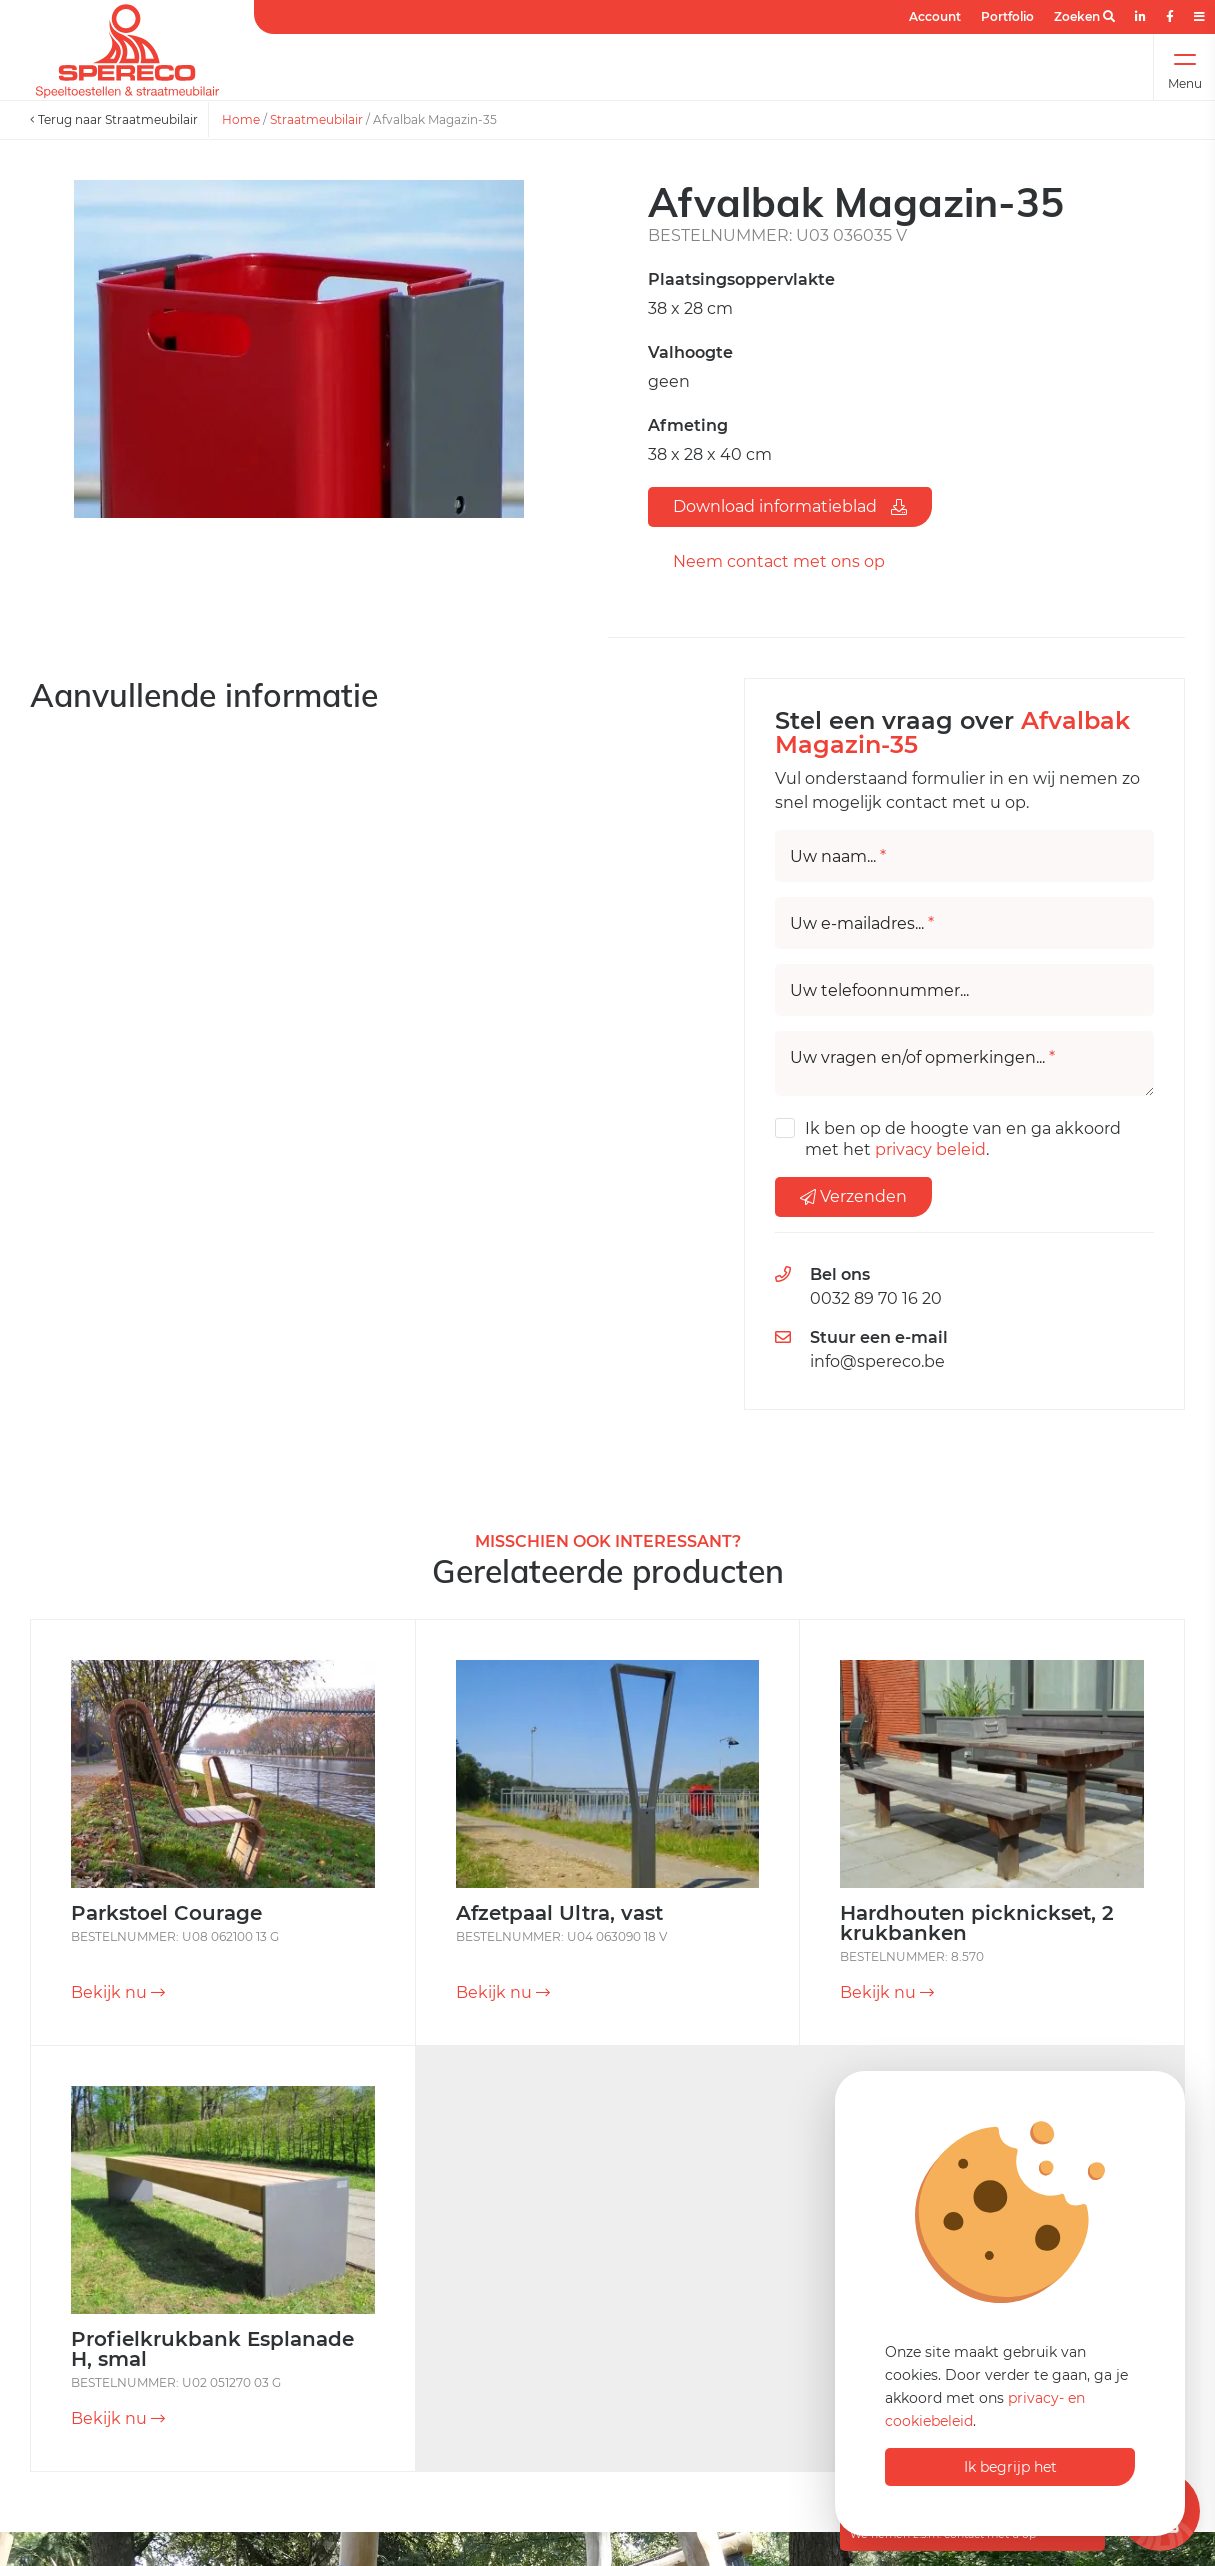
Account (935, 16)
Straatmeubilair (316, 119)
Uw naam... (838, 857)
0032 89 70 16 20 (876, 1298)
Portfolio (1007, 16)
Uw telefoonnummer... (879, 991)
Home (241, 119)
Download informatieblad (790, 506)
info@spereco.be (877, 1361)
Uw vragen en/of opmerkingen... (922, 1058)
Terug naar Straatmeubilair (114, 119)
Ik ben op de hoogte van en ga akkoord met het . (963, 1139)
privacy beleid (930, 1149)
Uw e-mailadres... (862, 924)
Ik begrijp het (1010, 2467)
